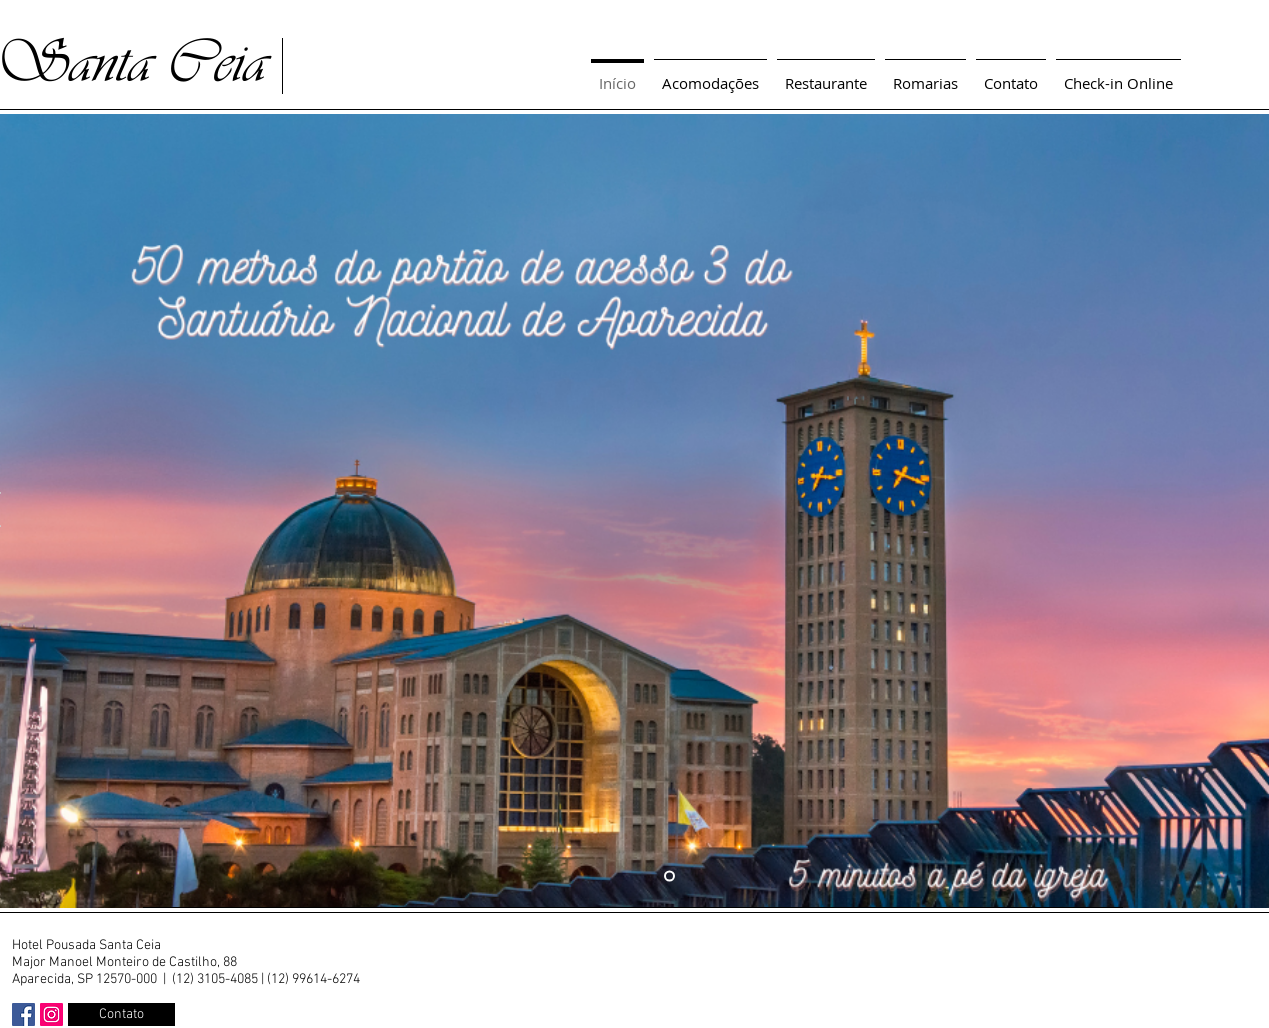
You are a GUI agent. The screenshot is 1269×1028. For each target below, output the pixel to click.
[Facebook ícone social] (23, 1014)
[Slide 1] (669, 876)
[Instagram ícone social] (51, 1014)
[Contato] (121, 1014)
